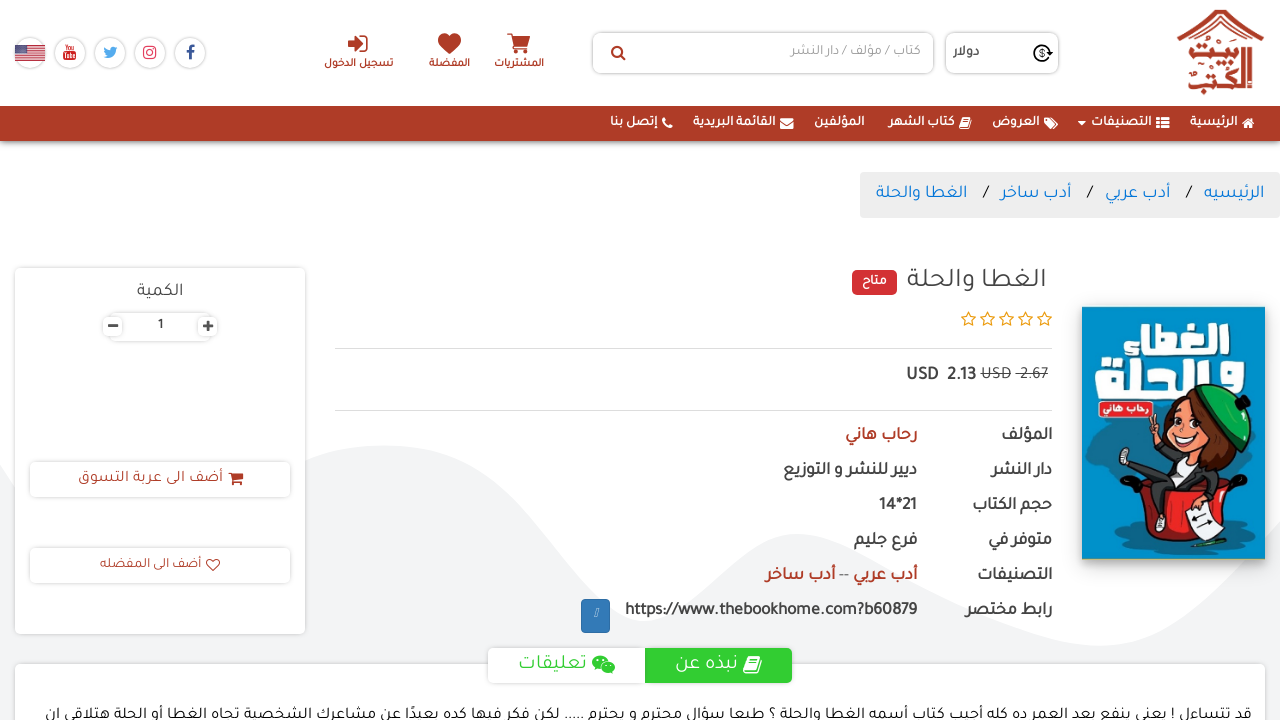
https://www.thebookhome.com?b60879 (771, 611)
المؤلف (1026, 436)
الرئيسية (1222, 123)
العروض (1025, 123)
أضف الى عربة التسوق (160, 479)
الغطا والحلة (921, 194)
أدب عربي (1137, 194)
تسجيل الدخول (358, 51)
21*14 (898, 506)
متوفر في (1020, 541)
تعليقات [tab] (566, 665)
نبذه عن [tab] (718, 665)
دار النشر (1022, 471)
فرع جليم (885, 541)
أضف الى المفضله (160, 565)
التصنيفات (1124, 123)
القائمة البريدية (743, 123)
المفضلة (450, 64)
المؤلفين (839, 123)
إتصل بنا (641, 123)
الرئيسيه (1234, 194)
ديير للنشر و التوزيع (850, 471)
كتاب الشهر (930, 123)
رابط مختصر (1009, 611)
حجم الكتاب (1012, 506)
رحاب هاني (881, 436)
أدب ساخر (1036, 194)
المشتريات (519, 64)
